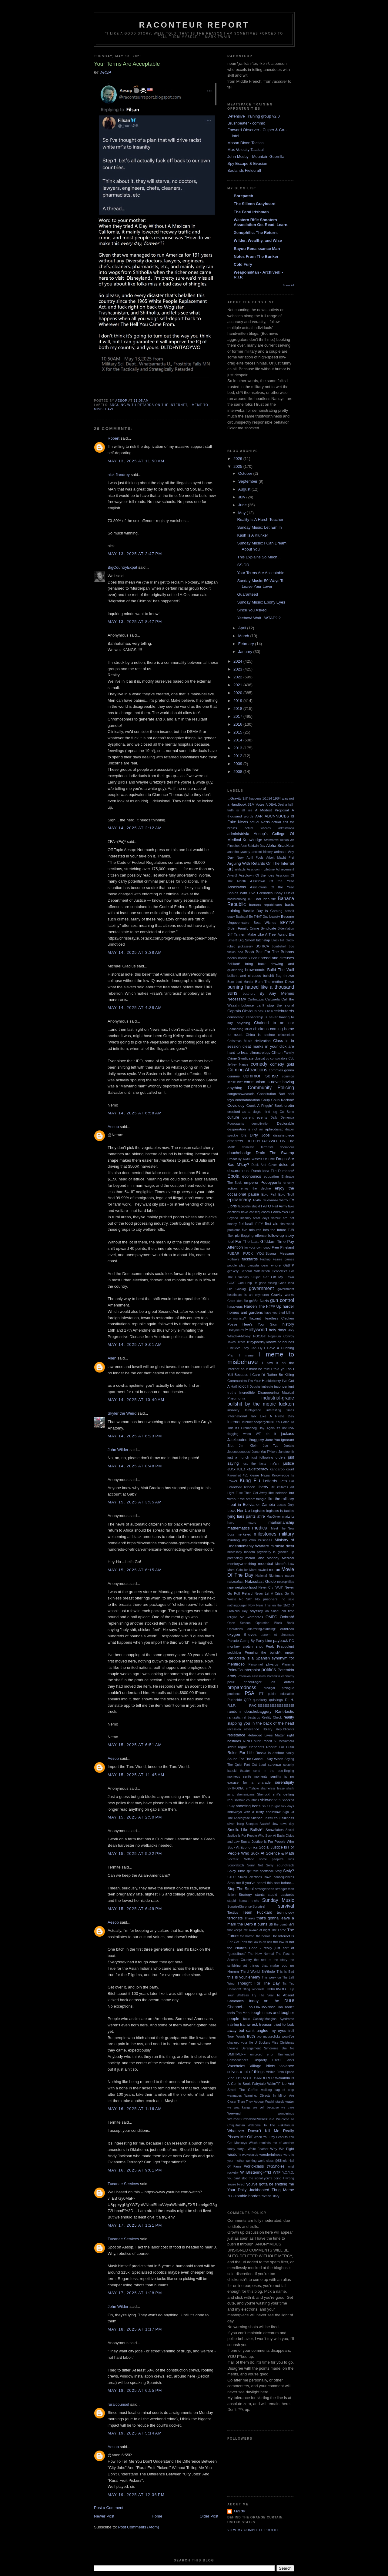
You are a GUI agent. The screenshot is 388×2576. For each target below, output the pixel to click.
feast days (261, 1218)
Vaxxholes (236, 2066)
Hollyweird (235, 1330)
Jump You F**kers (264, 1451)
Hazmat (255, 1318)
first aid (272, 1223)
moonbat (265, 1563)
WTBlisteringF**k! (255, 2172)
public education (281, 1694)
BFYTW (287, 922)
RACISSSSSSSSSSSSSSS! (271, 1705)
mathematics (238, 1528)
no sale (288, 1599)
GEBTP (288, 1265)
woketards (250, 2154)
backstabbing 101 (240, 899)
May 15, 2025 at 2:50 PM (135, 1817)
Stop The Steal (240, 1888)
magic (251, 1522)
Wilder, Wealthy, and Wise (258, 240)
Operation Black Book (275, 1623)
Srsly (278, 1871)
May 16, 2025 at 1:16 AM (135, 2108)
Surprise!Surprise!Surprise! (246, 1906)
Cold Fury (243, 264)
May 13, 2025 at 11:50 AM (136, 461)
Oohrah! (287, 1617)
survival (286, 1906)
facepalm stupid (249, 1206)
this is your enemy (243, 1977)
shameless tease (272, 1788)
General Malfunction (255, 1271)
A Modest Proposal (272, 810)
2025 (238, 466)
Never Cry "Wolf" (270, 1587)
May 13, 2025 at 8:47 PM (135, 621)
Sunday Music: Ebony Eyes (261, 602)
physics (272, 1664)
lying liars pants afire (246, 1516)
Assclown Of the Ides (256, 875)
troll (291, 2030)
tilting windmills (254, 1989)
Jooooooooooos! (239, 1451)
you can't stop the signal (245, 2178)
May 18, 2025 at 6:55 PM (135, 2390)
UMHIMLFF (236, 2054)
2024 (238, 661)
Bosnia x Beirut (248, 958)
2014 (238, 740)
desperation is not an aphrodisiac (255, 1129)
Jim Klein (248, 1445)
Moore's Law (284, 1564)
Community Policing (271, 1087)
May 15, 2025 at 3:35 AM (135, 1502)
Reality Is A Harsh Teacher (260, 519)
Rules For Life (240, 1752)
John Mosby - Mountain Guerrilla (255, 156)
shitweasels (270, 1800)
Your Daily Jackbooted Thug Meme (260, 2190)
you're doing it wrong (279, 2178)
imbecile (267, 1386)
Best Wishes (264, 922)
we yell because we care (273, 2107)
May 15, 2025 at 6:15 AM (135, 1570)
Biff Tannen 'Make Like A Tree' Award (257, 934)
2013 (238, 748)
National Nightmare (269, 1575)
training (233, 2024)
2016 (238, 724)
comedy (259, 1064)
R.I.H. (289, 1700)
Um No (288, 2048)
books (232, 958)
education (271, 1176)
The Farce (278, 1930)
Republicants (285, 1729)
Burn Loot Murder (240, 981)
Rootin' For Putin (280, 1747)
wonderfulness (270, 2154)
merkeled (244, 1534)
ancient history (262, 852)
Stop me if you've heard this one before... (260, 1883)
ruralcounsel (118, 2404)
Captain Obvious (242, 1011)
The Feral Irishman (251, 212)
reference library (258, 1729)
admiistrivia (286, 828)
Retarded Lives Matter (266, 1735)
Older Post (209, 2516)
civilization (263, 1041)
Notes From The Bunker (256, 256)
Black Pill (277, 940)
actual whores (258, 828)
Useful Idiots (283, 2060)
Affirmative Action (276, 840)
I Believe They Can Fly (245, 1348)
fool (230, 1241)
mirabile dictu (282, 1546)
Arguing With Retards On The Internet (148, 405)
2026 (238, 458)
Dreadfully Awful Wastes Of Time (251, 1159)
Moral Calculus (237, 1570)
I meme (246, 1355)
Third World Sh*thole (258, 1971)
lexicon (249, 1487)
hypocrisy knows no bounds (272, 1342)
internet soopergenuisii (258, 1422)
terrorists (235, 1918)
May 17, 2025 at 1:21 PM (135, 2225)
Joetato (289, 1445)
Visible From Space (280, 2072)
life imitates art (282, 1487)
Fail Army (279, 1206)
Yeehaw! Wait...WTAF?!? (258, 618)
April (242, 628)
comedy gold (282, 1064)
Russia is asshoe (270, 1753)
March (244, 636)
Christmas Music (239, 1041)
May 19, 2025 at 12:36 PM (136, 2494)
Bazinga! (242, 916)
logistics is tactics (280, 1511)
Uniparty (260, 2060)
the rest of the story (270, 1960)
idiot (242, 1386)
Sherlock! (263, 1794)
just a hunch (238, 1457)
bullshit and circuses (244, 975)
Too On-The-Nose (261, 2007)
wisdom (234, 2154)
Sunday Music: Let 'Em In (259, 527)
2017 (238, 716)
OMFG (271, 1617)
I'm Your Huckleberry (264, 1381)
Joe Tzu (270, 1445)
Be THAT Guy (258, 916)
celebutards (284, 1011)
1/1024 (267, 798)
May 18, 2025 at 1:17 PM (135, 2329)
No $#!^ (245, 1599)
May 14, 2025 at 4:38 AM (135, 1007)
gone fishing (268, 1283)
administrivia (238, 833)
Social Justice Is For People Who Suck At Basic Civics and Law (260, 1835)
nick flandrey (119, 474)
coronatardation (247, 1100)
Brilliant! (233, 964)
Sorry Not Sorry (260, 1865)
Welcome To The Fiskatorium (271, 2125)
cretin (289, 1105)
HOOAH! (259, 1336)
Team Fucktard (258, 1912)
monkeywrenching (241, 1564)
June (243, 505)
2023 (238, 669)
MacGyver (273, 1516)
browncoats (255, 969)
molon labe (254, 1558)
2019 (238, 700)
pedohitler (234, 1652)
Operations (235, 1629)
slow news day (283, 1823)
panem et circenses (277, 1634)
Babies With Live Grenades (250, 893)
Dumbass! (286, 1171)
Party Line (264, 1640)
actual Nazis (260, 822)
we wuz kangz (238, 2107)
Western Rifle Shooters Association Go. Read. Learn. (261, 222)
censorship (236, 1017)
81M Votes (256, 804)
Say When (275, 1759)
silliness (288, 1818)
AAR (259, 816)
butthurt (249, 993)
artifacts (240, 869)
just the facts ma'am (261, 1463)
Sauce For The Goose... (246, 1759)
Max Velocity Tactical (245, 149)
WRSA (105, 72)
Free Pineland (283, 1247)
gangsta (253, 1265)
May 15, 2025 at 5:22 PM (135, 1853)
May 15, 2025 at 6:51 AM (135, 1744)
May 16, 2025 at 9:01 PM (135, 2170)
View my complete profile (253, 2530)
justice (288, 1463)
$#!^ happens (251, 798)
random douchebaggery (249, 1711)
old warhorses (251, 1617)
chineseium (286, 1035)
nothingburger (237, 1605)
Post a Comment (108, 2507)
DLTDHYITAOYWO (261, 1141)
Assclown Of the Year (272, 881)
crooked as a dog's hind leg (252, 1111)
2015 (238, 732)
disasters (235, 1141)
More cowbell (258, 1570)
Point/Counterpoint (243, 1670)
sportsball (266, 1871)
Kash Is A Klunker (252, 535)
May (242, 513)
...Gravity (234, 798)
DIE (243, 1135)
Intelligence (253, 1410)
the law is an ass (260, 1942)
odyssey (256, 1611)
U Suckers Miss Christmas (274, 2042)
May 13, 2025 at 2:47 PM (135, 553)
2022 (238, 677)
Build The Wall (280, 969)
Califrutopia (256, 999)
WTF (276, 2172)
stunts (260, 1894)
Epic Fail (268, 1194)
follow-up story (281, 1235)
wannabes (234, 2095)
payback (280, 1640)
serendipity (284, 1782)
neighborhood (246, 1587)
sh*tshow (252, 1788)
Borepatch (243, 196)
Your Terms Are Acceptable (260, 573)
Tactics (232, 1912)
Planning (288, 1664)
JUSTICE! (236, 1469)
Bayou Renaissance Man (257, 248)
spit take (252, 1871)
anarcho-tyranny (238, 852)
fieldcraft (246, 1223)
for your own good (257, 1247)
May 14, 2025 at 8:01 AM (135, 1344)
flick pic (233, 1235)
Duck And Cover (264, 1165)
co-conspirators (276, 1058)
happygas (235, 1306)
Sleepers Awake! (258, 1823)
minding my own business (249, 1540)
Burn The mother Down (274, 981)
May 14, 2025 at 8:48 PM (135, 1466)
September (248, 481)
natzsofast (235, 1581)
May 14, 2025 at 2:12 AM (135, 828)
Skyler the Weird (122, 1413)
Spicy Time (236, 1871)
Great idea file (237, 1301)
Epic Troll (286, 1194)
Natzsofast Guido (260, 1581)
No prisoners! (267, 1599)
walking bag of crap (277, 2090)
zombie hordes (247, 2196)
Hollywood (256, 1329)
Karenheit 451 (237, 1475)
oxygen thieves (242, 1634)
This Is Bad (285, 1971)
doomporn (287, 1147)
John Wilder (118, 1449)
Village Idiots (262, 2066)
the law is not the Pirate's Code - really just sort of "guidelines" (260, 1947)
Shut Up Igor (271, 1806)
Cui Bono (287, 1111)
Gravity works (282, 1294)
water (289, 2101)
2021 (238, 685)
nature (289, 1575)
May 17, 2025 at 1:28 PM (135, 2293)
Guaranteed (247, 594)
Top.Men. (243, 2013)
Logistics (258, 1511)
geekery (233, 1271)
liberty (263, 1487)
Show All (288, 285)
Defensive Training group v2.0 (253, 116)
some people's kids (276, 1859)
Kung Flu (250, 1480)
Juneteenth (286, 1451)
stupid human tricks (243, 1900)
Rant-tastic (284, 1711)
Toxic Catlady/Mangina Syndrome (268, 2019)
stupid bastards (281, 1894)
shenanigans (246, 1794)
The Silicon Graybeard (255, 203)
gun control (282, 1300)
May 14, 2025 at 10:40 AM (136, 1399)
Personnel (256, 1664)
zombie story (270, 2196)
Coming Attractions (247, 1069)
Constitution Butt (271, 1094)
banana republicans (265, 905)
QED (247, 1700)
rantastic (234, 1717)
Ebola (233, 1176)
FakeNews (279, 1212)
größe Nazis (259, 1301)
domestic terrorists (257, 1147)
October (245, 473)
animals (280, 852)
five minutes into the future (264, 1230)
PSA (249, 1693)
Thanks (250, 1918)
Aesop (113, 1126)
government (261, 1288)
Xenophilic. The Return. (256, 232)
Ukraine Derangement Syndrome (252, 2048)
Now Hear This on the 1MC (269, 1605)
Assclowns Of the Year (272, 887)
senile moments (255, 1776)
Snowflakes (275, 1830)
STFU (231, 1877)
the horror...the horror (255, 1936)
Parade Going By (241, 1640)
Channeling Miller (239, 1029)
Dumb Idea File (263, 1171)
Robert (113, 438)
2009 (238, 763)
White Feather (258, 2149)
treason (265, 2024)
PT (261, 1694)
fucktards (250, 1259)
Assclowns (236, 887)
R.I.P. (231, 1705)
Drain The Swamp (275, 1152)
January (245, 651)
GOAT (231, 1283)
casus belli (265, 1011)
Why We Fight (282, 2149)
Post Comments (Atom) (138, 2527)
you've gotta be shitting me (270, 2184)
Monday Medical (280, 1558)
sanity (290, 1753)
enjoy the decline (256, 1188)
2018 (238, 708)
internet (233, 1421)
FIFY (259, 1224)
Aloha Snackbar (280, 845)
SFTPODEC (236, 1788)
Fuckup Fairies (271, 1259)
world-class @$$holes (264, 2166)
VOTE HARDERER (258, 2078)
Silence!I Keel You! (265, 1818)
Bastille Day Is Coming (263, 911)
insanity (233, 1410)
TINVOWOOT (277, 1989)
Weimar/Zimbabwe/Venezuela (250, 2119)
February (246, 643)
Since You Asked (251, 610)
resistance (236, 1735)
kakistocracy (257, 1469)
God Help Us (247, 1283)
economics (251, 1176)
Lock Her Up (238, 1510)
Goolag (241, 1289)
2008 (238, 771)
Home (157, 2516)
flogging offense (253, 1235)
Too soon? (285, 2007)
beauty (274, 916)
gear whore (271, 1265)
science (274, 1764)
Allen (112, 1358)
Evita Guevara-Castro (270, 1200)
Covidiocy (235, 1105)
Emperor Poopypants (262, 1182)
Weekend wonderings (260, 2113)
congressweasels (241, 1094)
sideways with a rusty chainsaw (254, 1812)
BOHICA (262, 946)
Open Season (239, 1623)
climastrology (260, 1052)
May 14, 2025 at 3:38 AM (135, 952)
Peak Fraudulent (280, 1646)
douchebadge (239, 1152)
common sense (260, 1075)
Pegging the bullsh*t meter (269, 1652)
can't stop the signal (275, 1005)
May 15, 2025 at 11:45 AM (136, 1774)
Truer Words (236, 2036)
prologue (288, 1688)
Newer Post (104, 2516)
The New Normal (261, 1953)
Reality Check (272, 1717)
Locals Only (285, 1504)
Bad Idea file (265, 899)
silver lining (235, 1823)
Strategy (245, 1894)
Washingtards (274, 2101)
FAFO (266, 1206)
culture (233, 1117)
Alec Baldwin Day (253, 845)
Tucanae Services (123, 2184)
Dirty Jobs (260, 1135)
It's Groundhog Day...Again (255, 1428)
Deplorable (285, 1123)
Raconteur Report (194, 24)
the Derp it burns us (255, 1924)
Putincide (234, 1700)
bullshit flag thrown (278, 975)
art (230, 868)
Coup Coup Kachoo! (277, 1100)
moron (274, 1569)
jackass (287, 1433)
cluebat (260, 1058)
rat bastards (251, 1717)
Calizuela (272, 999)
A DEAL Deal (275, 804)
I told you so (281, 1369)
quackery (260, 1700)
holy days (277, 1330)
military (286, 1533)
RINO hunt (251, 1741)
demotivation (260, 1123)
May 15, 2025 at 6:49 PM (135, 1908)
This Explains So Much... (258, 557)
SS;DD (243, 565)
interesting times (280, 1410)
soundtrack (285, 1865)
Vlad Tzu (234, 2078)
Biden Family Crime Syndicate (251, 928)
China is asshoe (260, 1035)
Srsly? (288, 1871)
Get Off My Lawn (278, 1277)
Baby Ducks (284, 893)
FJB (291, 1230)
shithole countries (246, 1800)
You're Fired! (236, 2184)
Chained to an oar (274, 1022)
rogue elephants (251, 1747)
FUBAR (233, 1253)
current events (254, 1117)
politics (269, 1669)
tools (231, 2013)
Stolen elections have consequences (266, 1877)
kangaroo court (282, 1469)
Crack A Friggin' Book (264, 1105)
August (245, 489)
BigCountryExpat (122, 567)
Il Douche (254, 1386)
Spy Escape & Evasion (247, 163)
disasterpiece (283, 1135)
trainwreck (249, 2024)
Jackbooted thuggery (245, 1439)
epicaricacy (239, 1199)
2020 (238, 693)
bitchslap (263, 940)
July (242, 497)
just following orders (269, 1457)
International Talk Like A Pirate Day (260, 1416)
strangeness (264, 1889)
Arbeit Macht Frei (280, 857)
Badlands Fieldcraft (244, 170)
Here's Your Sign (259, 1324)
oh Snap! (272, 1611)
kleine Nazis (260, 1475)
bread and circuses (277, 958)
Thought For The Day (258, 1983)
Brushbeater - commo (246, 123)
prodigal (269, 1688)
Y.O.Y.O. (288, 2172)
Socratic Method (240, 1859)
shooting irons (248, 1806)
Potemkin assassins (252, 1676)
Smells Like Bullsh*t (245, 1829)
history (288, 1324)
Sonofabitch (235, 1865)
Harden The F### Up (263, 1306)
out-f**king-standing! (261, 1629)
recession (234, 1729)
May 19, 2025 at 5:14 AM (135, 2433)
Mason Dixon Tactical (246, 143)
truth (251, 2036)
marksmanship (281, 1522)
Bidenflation (286, 928)
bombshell (279, 946)
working (251, 2160)
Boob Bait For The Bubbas (269, 952)
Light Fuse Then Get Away (247, 1493)
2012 (238, 756)
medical (260, 1527)
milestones (265, 1533)
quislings (276, 1700)
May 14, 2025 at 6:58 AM (135, 1113)
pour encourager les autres (260, 1682)
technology (285, 1912)
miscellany (234, 1552)
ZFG (230, 2196)
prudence (233, 1694)
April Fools (254, 857)
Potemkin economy (280, 1676)
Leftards (270, 1481)
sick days (287, 1806)
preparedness (241, 1687)
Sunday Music (278, 1900)
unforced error (261, 2054)
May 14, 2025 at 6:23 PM (135, 1436)
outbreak (287, 1629)
